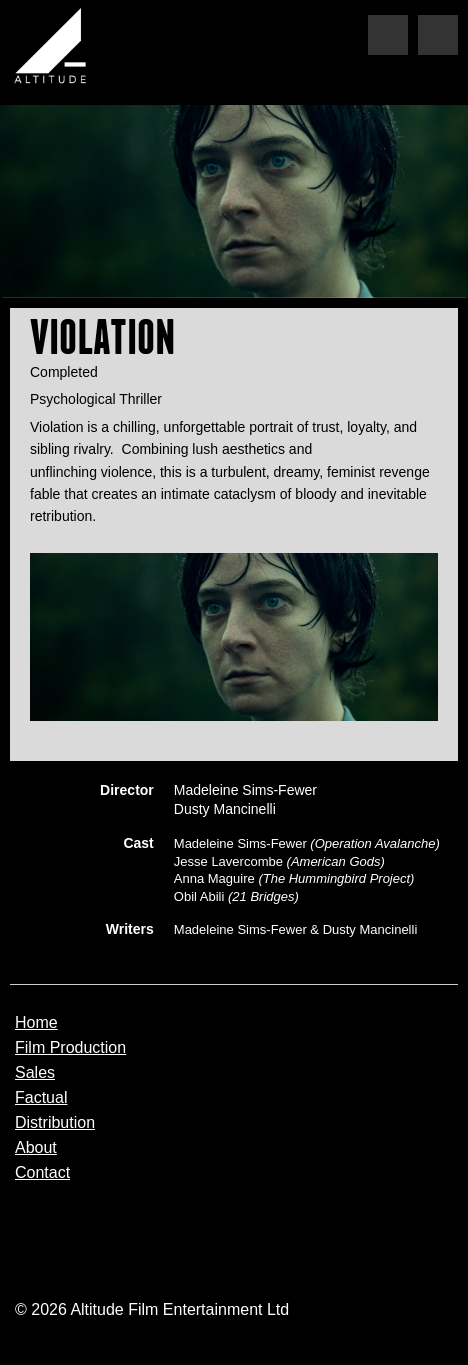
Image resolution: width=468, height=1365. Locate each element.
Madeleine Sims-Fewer (245, 790)
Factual (41, 1098)
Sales (35, 1073)
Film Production (70, 1048)
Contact (42, 1173)
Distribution (55, 1123)
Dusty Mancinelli (225, 809)
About (36, 1148)
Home (36, 1023)
